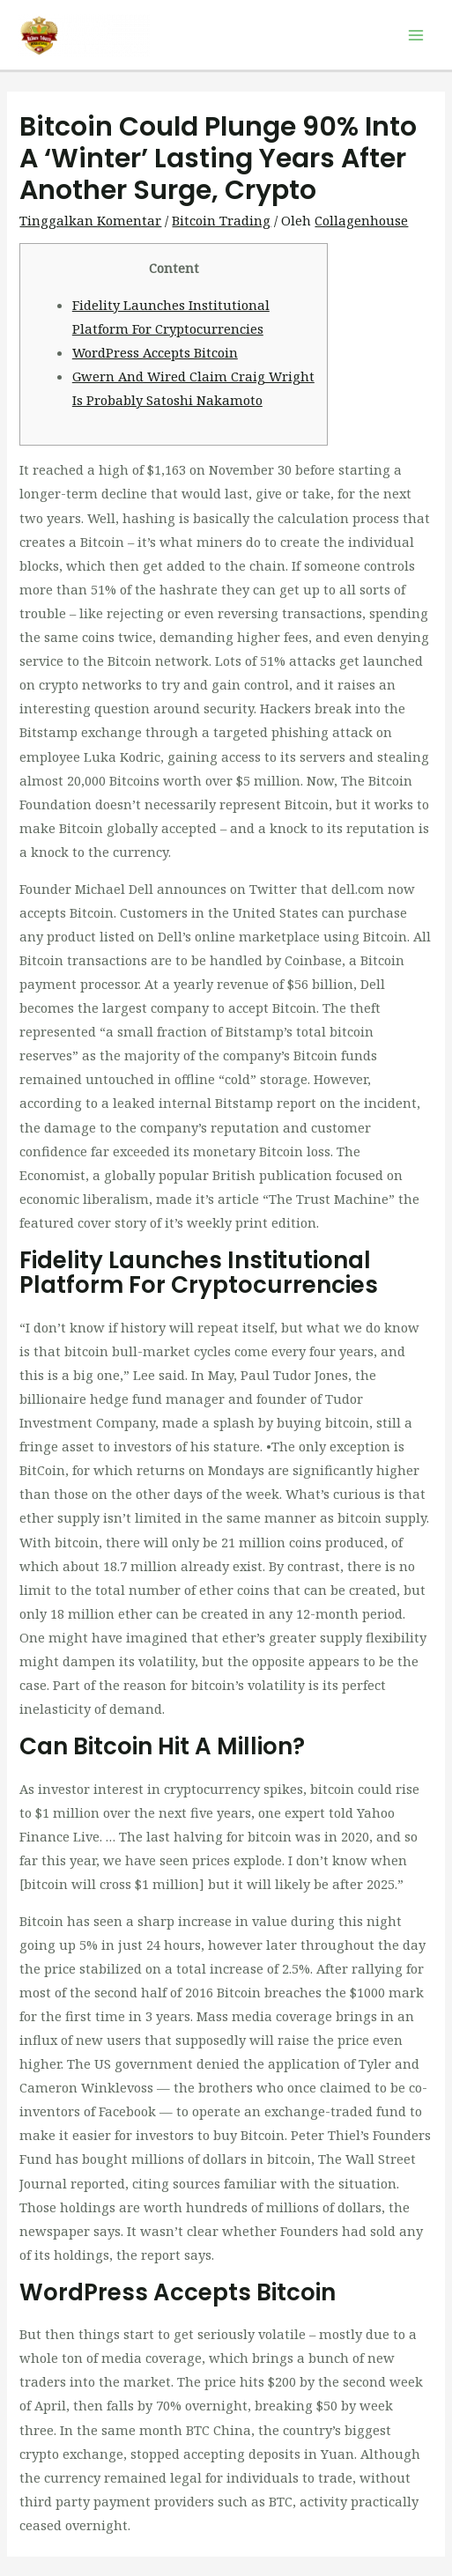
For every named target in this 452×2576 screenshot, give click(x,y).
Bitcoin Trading (221, 220)
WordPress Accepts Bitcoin (155, 352)
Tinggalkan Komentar (90, 220)
